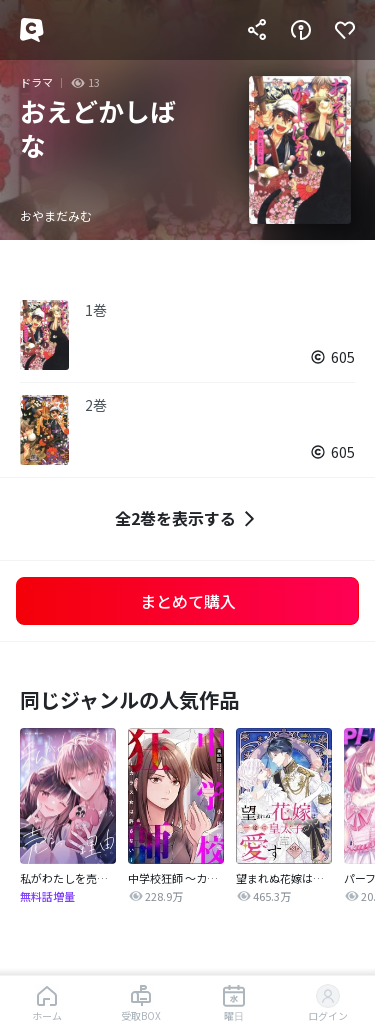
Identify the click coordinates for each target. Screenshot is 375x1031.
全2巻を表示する (187, 518)
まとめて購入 (188, 601)
